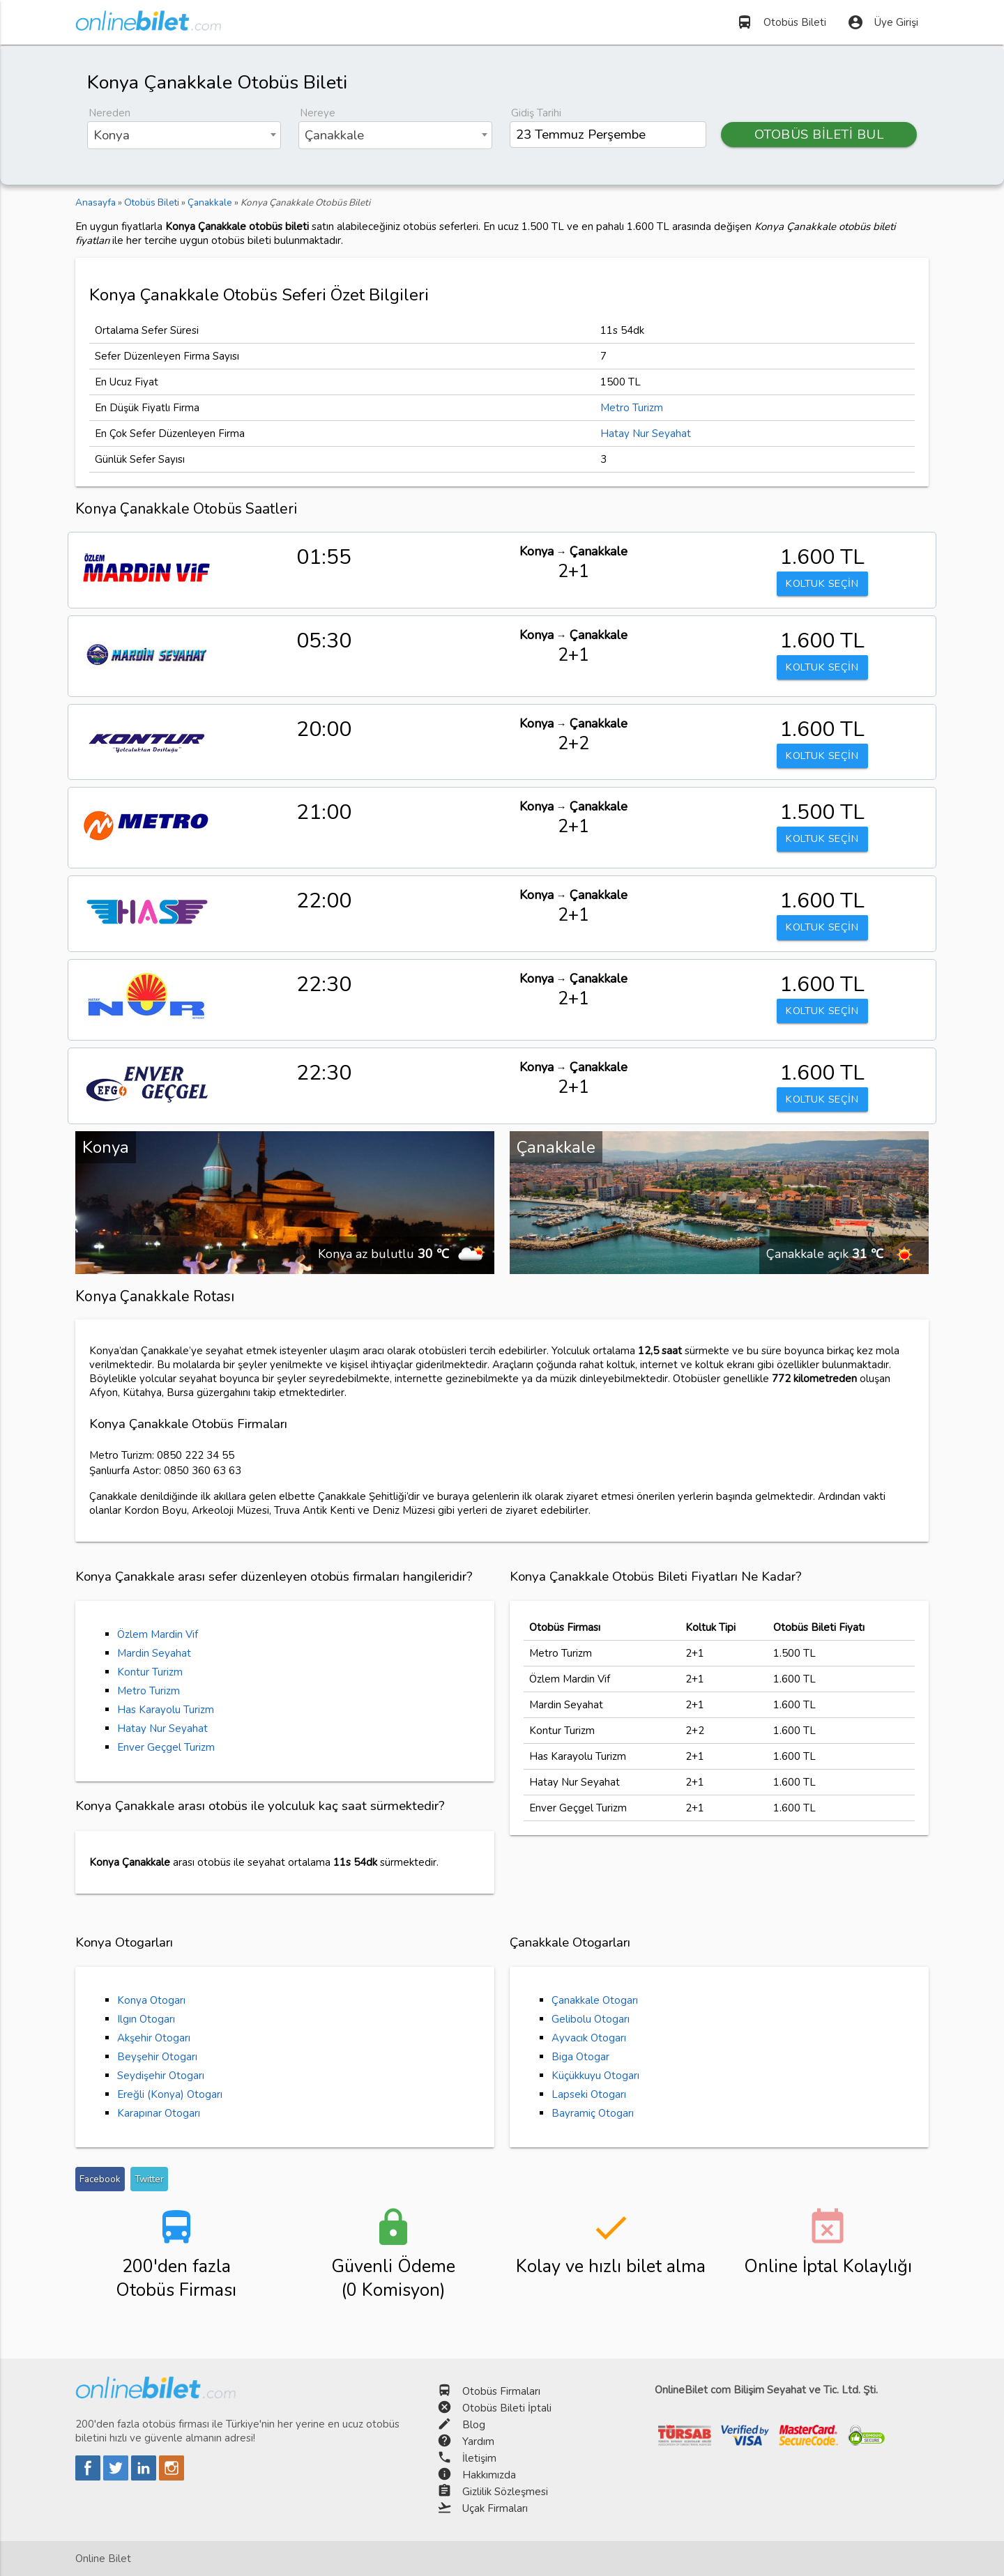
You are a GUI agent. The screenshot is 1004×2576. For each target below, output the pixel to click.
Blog (473, 2425)
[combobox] (184, 135)
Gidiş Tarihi (536, 113)
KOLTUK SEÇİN (822, 584)
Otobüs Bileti (781, 22)
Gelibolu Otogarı (591, 2019)
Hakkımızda (489, 2475)
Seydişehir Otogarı (160, 2076)
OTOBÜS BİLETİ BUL (819, 134)
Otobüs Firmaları (501, 2391)
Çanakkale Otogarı (595, 2000)
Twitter (149, 2179)
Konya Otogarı (151, 2000)
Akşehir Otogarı (153, 2038)
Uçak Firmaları (495, 2508)
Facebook (100, 2179)
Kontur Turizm (150, 1672)
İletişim (479, 2458)
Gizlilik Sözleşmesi (505, 2492)
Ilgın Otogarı (146, 2019)
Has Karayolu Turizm (165, 1710)
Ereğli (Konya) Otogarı (169, 2094)
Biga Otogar (580, 2057)
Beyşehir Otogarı (157, 2057)
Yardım (478, 2441)
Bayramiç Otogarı (593, 2113)
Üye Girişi (882, 22)
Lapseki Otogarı (589, 2094)
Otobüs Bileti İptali (507, 2408)
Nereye (317, 113)
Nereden (109, 113)
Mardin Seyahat (154, 1653)
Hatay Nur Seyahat (645, 433)
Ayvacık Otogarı (589, 2038)
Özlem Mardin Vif (157, 1634)
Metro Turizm (631, 408)
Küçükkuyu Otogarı (595, 2076)
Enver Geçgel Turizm (166, 1747)
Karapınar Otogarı (158, 2113)
